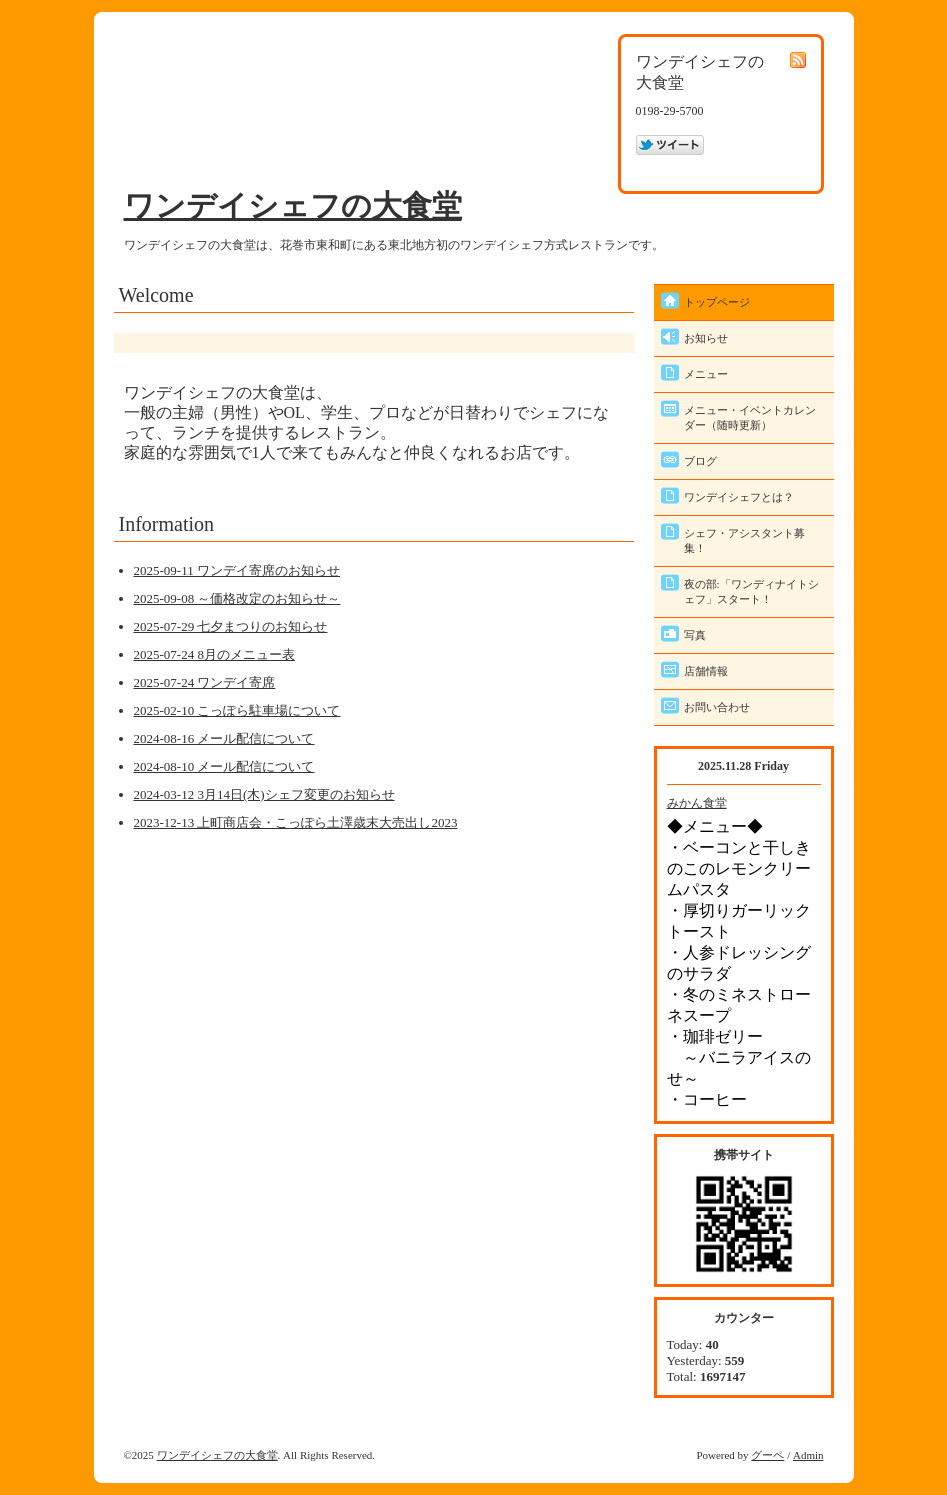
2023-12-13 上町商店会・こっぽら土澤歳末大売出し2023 (296, 822)
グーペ (767, 1455)
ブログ (700, 461)
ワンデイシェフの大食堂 (293, 205)
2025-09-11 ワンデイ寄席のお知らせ (237, 570)
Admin (808, 1455)
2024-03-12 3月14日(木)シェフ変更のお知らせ (264, 794)
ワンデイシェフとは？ (739, 497)
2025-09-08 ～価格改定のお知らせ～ (237, 598)
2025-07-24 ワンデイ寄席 (205, 682)
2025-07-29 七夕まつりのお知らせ (231, 626)
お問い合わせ (717, 707)
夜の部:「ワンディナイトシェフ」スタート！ (751, 591)
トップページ (717, 302)
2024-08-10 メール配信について (224, 766)
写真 (695, 635)
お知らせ (706, 338)
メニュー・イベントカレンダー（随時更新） (750, 417)
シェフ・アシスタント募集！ (744, 540)
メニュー (706, 374)
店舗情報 (706, 671)
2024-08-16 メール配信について (224, 738)
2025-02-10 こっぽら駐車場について (237, 710)
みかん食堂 (697, 803)
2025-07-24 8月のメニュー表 (214, 654)
